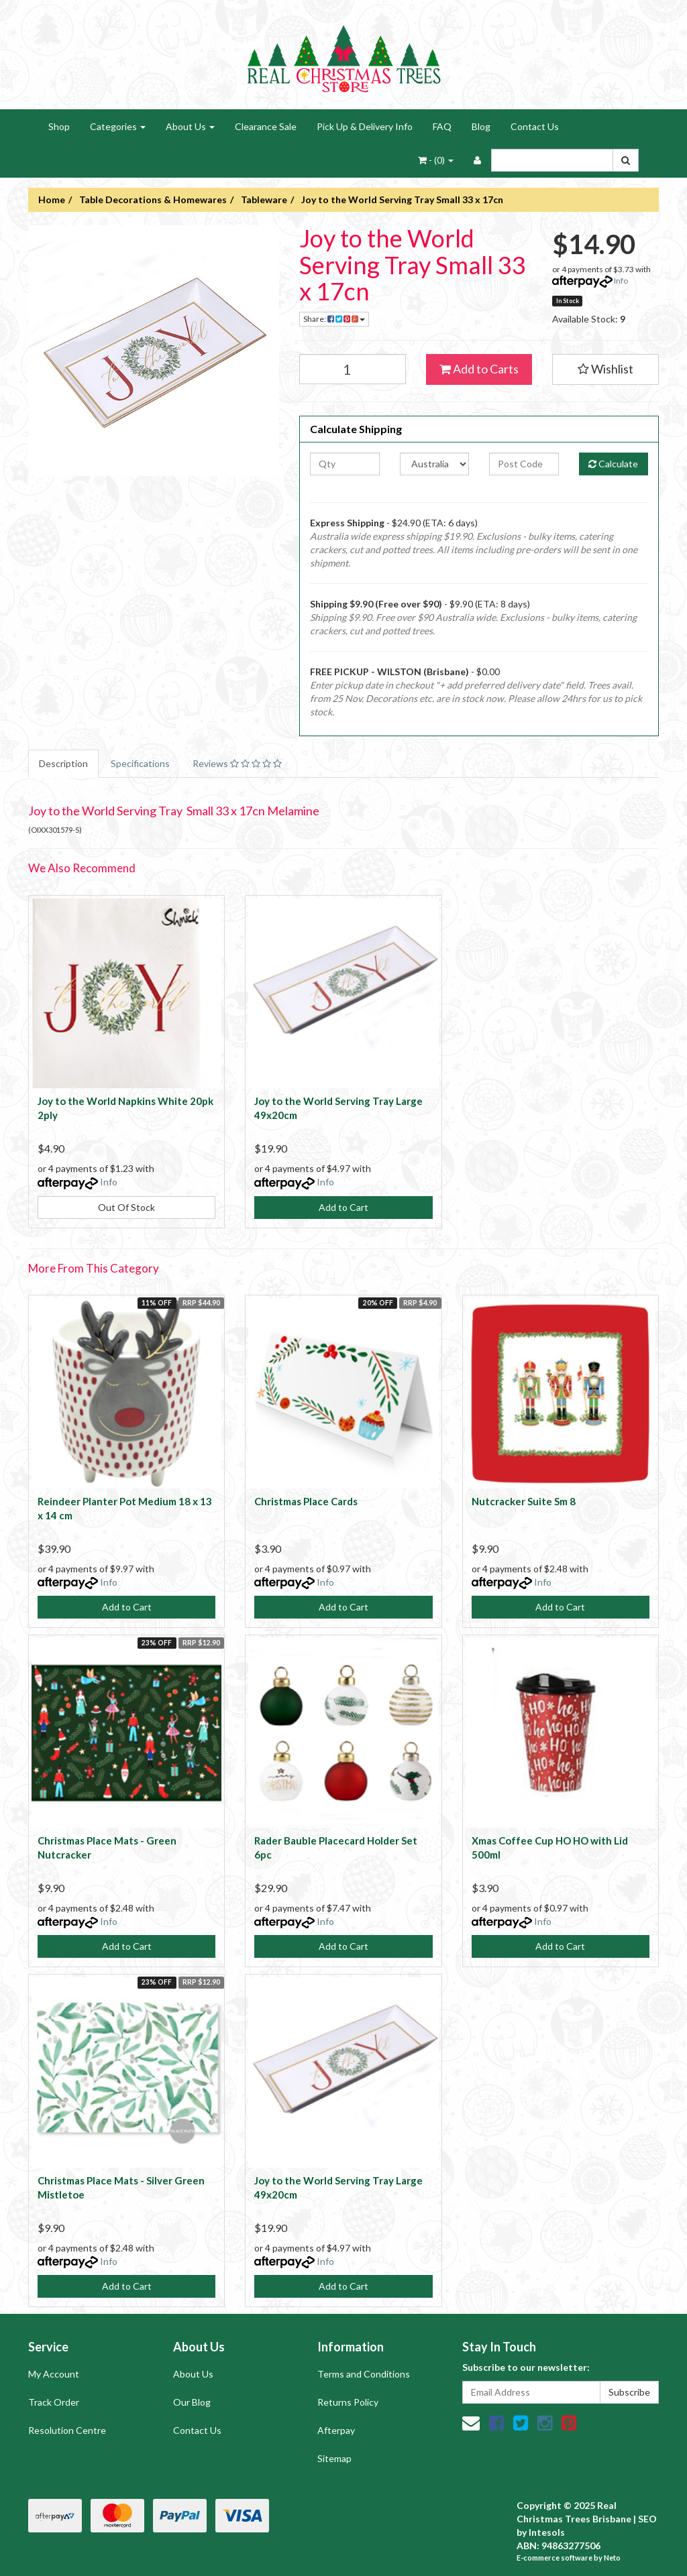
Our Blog (192, 2402)
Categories (118, 126)
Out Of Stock (126, 1207)
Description (63, 763)
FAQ (442, 126)
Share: (334, 319)
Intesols (547, 2532)
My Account (53, 2374)
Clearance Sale (266, 126)
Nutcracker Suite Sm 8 (524, 1501)
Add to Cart (343, 1207)
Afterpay (336, 2430)
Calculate (613, 463)
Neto (612, 2557)
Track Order (53, 2402)
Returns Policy (347, 2402)
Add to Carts (479, 368)
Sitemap (334, 2458)
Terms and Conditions (363, 2374)
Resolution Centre (67, 2430)
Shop (59, 126)
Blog (481, 126)
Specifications (140, 763)
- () (436, 160)
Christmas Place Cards (306, 1501)
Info (621, 281)
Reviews (237, 763)
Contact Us (535, 126)
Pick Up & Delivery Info (365, 126)
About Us (190, 126)
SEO (647, 2518)
